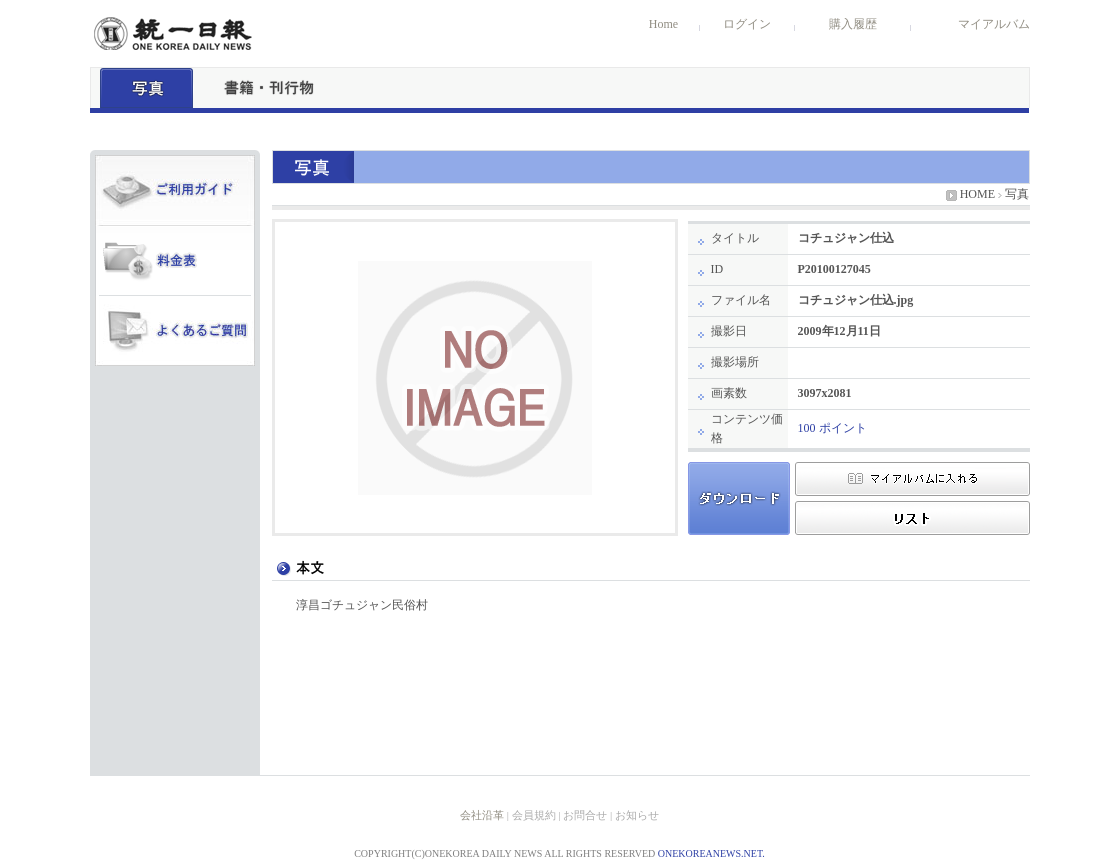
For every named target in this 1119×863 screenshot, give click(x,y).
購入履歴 (853, 24)
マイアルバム (994, 24)
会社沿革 (482, 815)
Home (663, 24)
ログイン (747, 24)
